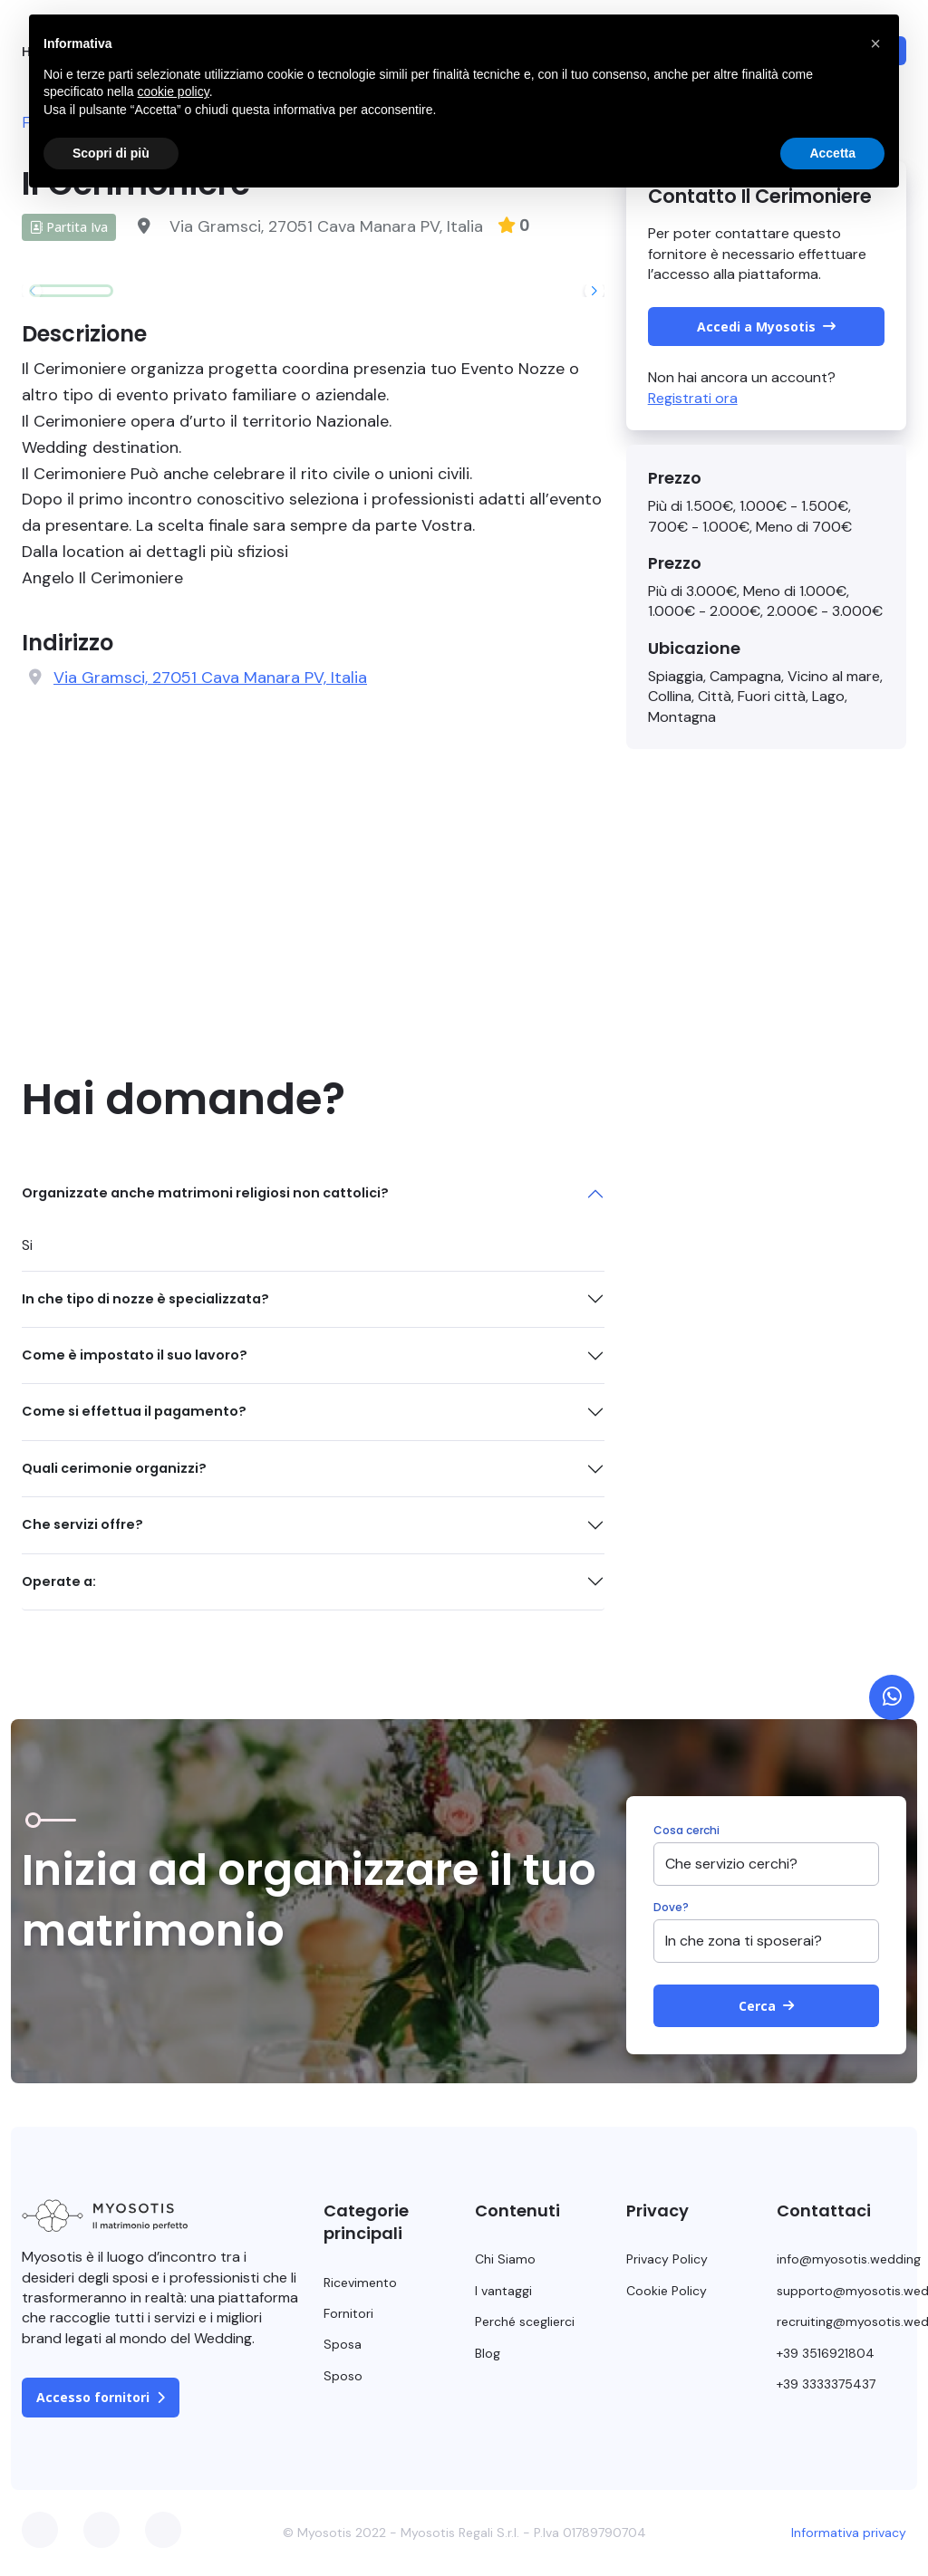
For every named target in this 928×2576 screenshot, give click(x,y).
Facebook (40, 2530)
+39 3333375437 (826, 2384)
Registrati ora (693, 398)
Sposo (343, 2376)
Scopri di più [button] (111, 153)
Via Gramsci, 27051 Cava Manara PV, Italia (210, 677)
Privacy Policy (667, 2259)
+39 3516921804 (826, 2353)
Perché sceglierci (525, 2321)
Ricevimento (360, 2282)
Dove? (671, 1907)
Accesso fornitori (100, 2397)
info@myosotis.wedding (849, 2259)
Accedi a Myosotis (766, 326)
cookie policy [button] (173, 91)
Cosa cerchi (686, 1830)
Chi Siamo (505, 2259)
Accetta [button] (832, 153)
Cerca (766, 2005)
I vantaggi (503, 2291)
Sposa (343, 2344)
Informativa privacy (848, 2532)
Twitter (101, 2530)
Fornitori (348, 2313)
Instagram (163, 2530)
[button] (594, 291)
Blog (487, 2353)
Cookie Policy (666, 2291)
